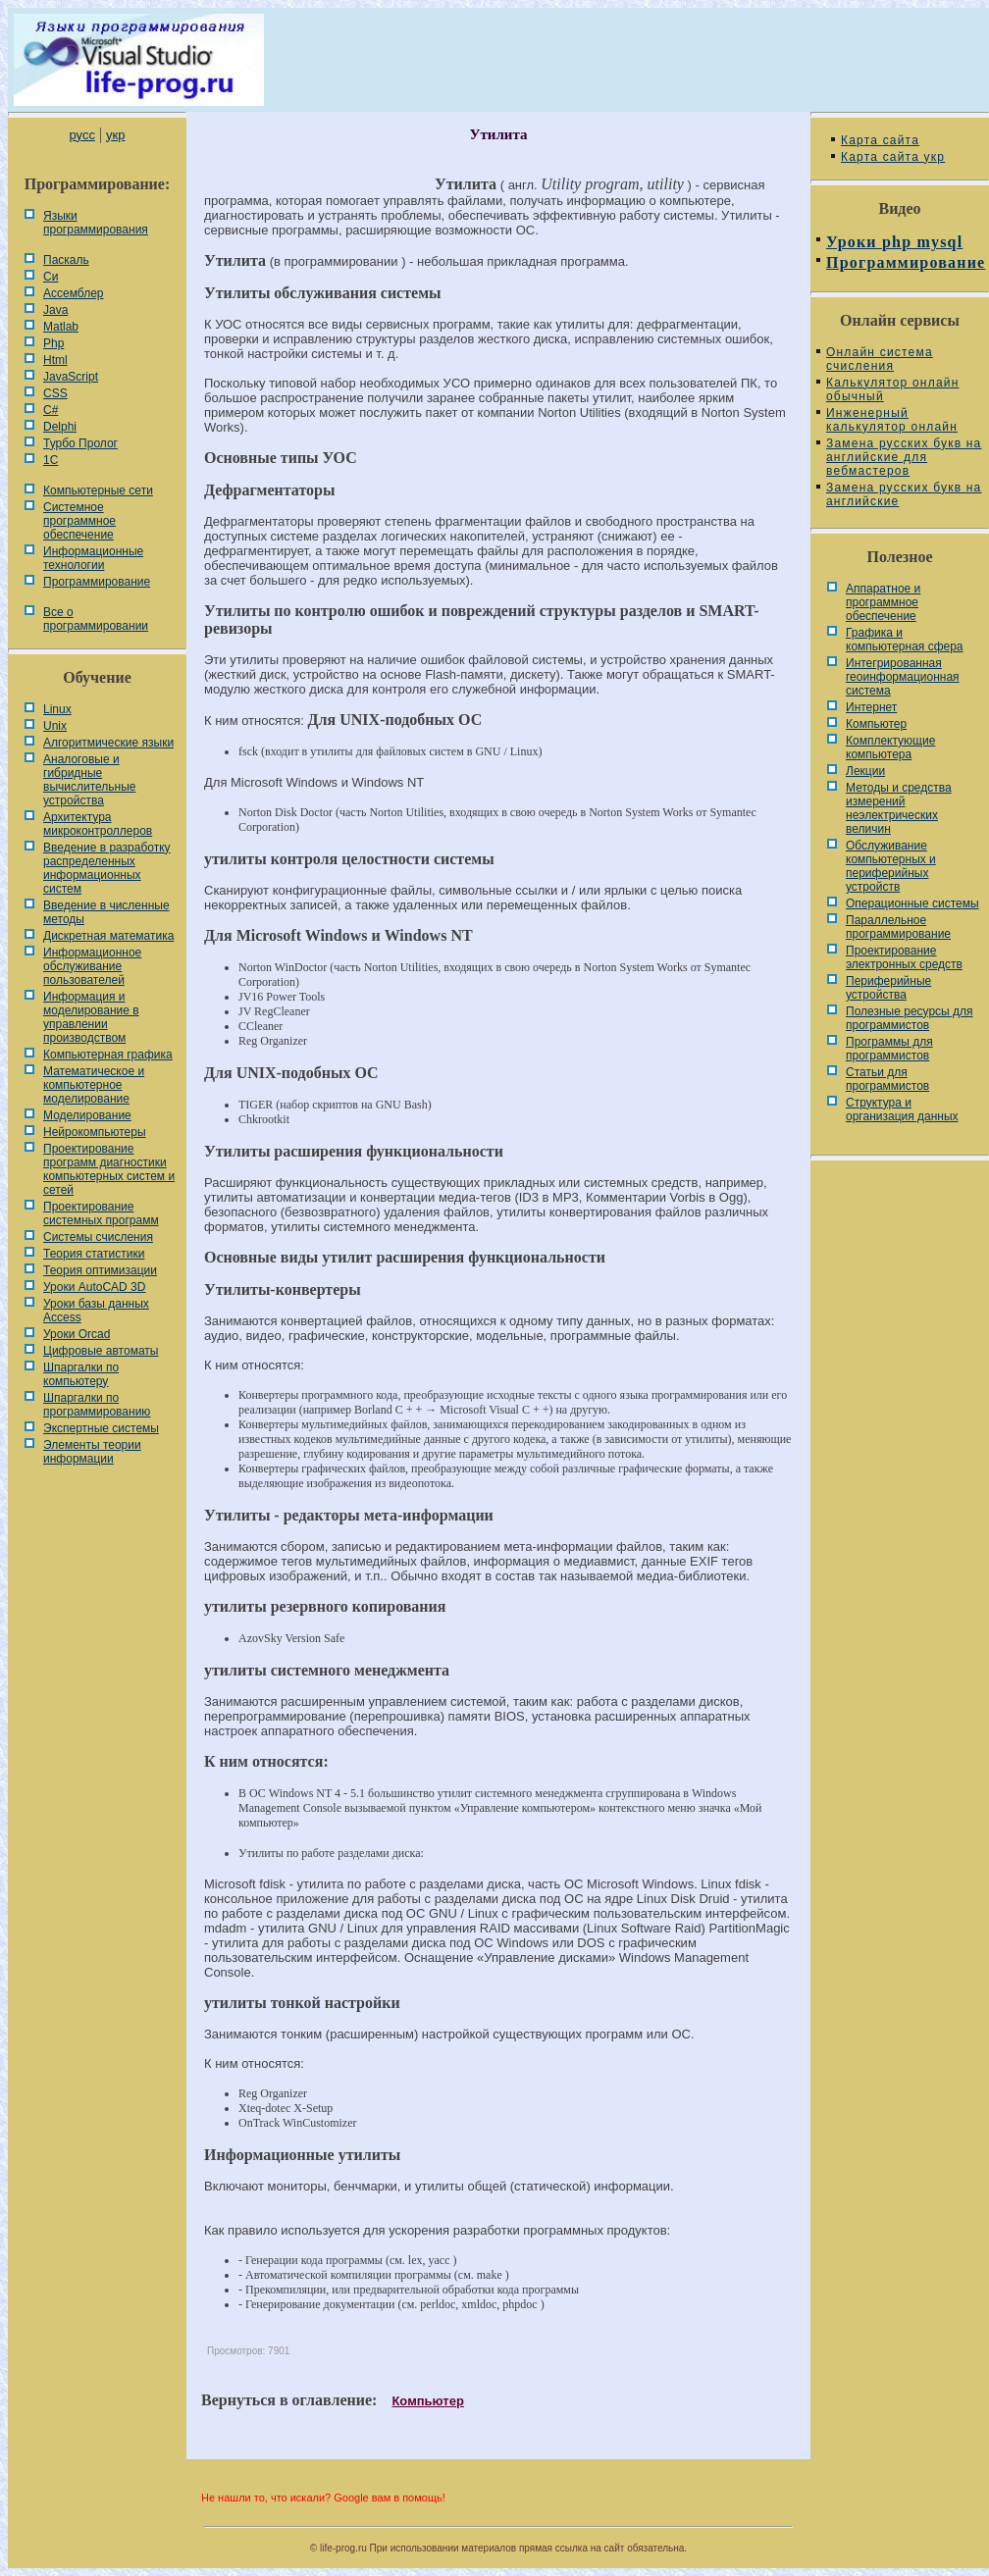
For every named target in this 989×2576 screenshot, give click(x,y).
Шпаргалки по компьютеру (81, 1374)
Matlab (60, 327)
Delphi (60, 427)
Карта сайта (880, 140)
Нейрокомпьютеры (94, 1132)
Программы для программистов (889, 1048)
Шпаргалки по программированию (96, 1404)
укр (115, 135)
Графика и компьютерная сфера (904, 639)
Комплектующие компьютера (890, 747)
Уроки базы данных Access (96, 1310)
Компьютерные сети (98, 490)
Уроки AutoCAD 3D (94, 1287)
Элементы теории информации (92, 1452)
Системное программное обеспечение (79, 520)
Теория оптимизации (100, 1270)
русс (81, 135)
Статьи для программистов (887, 1079)
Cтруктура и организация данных (902, 1109)
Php (53, 343)
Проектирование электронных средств (904, 957)
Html (55, 360)
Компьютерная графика (108, 1054)
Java (55, 310)
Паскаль (66, 260)
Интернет (871, 707)
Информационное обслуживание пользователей (92, 966)
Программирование (96, 582)
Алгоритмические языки (108, 742)
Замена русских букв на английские (903, 494)
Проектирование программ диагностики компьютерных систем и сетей (109, 1169)
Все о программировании (95, 619)
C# (50, 410)
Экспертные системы (101, 1428)
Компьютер (427, 2401)
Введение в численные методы (106, 912)
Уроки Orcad (76, 1334)
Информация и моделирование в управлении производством (91, 1017)
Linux (57, 709)
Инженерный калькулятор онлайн (892, 420)
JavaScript (70, 377)
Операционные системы (912, 903)
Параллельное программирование (898, 927)
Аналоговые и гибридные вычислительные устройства (89, 779)
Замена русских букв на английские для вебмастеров (903, 457)
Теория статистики (93, 1254)
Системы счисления (98, 1237)
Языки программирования (95, 222)
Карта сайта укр (893, 157)
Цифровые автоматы (100, 1351)
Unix (55, 726)
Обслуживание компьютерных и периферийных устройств (891, 866)
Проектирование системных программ (101, 1213)
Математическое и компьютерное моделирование (93, 1085)
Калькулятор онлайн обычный (893, 389)
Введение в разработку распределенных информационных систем (107, 868)
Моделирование (87, 1115)
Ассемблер (73, 293)
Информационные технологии (93, 558)
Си (50, 276)
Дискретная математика (108, 936)
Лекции (865, 771)
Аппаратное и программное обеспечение (883, 602)
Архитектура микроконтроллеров (97, 824)
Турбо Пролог (80, 443)
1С (50, 460)
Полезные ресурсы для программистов (909, 1018)
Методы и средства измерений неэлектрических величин (899, 808)
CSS (55, 393)
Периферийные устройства (888, 988)
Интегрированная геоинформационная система (903, 676)
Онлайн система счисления (879, 359)
